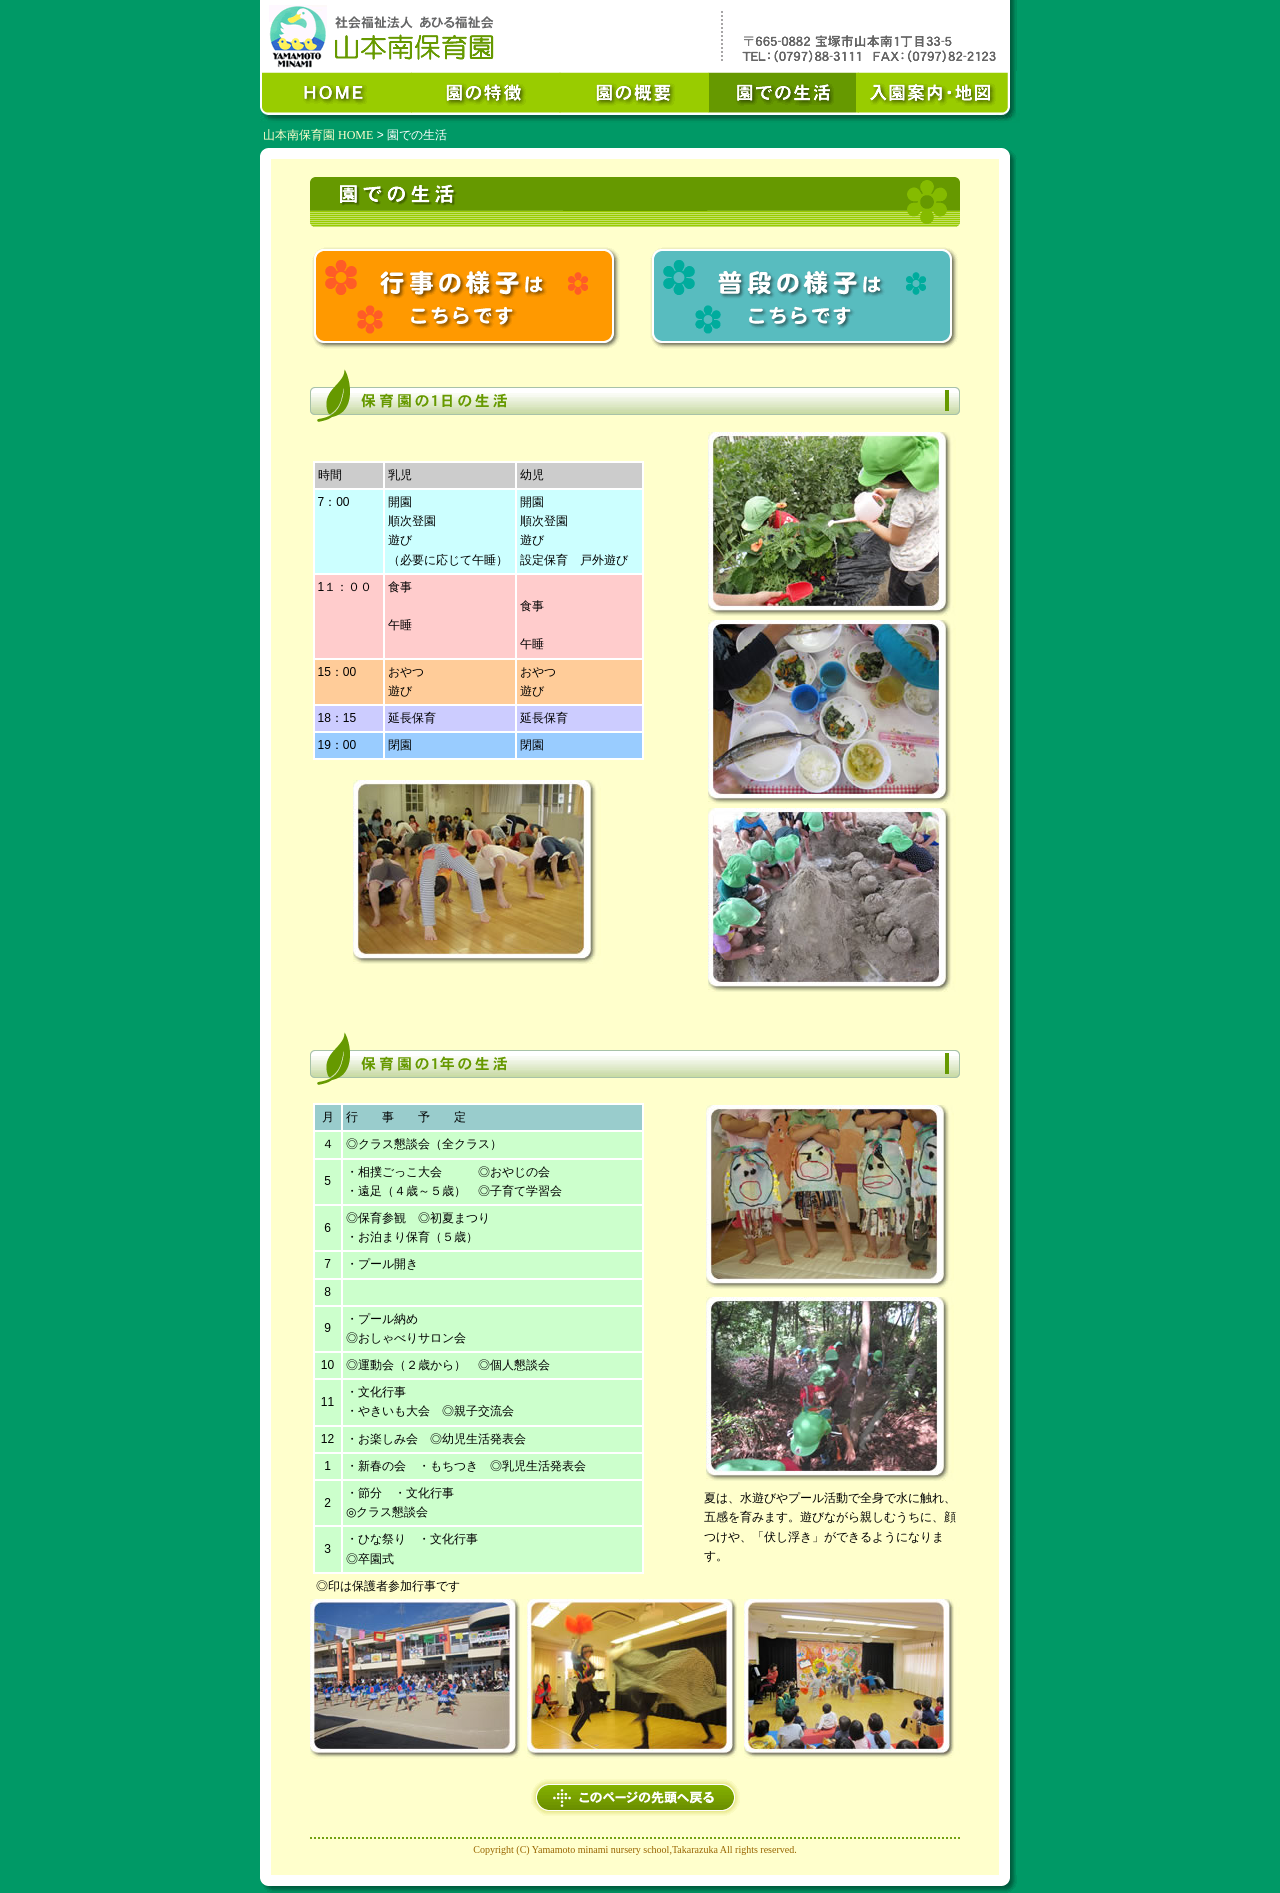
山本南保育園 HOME (318, 135)
